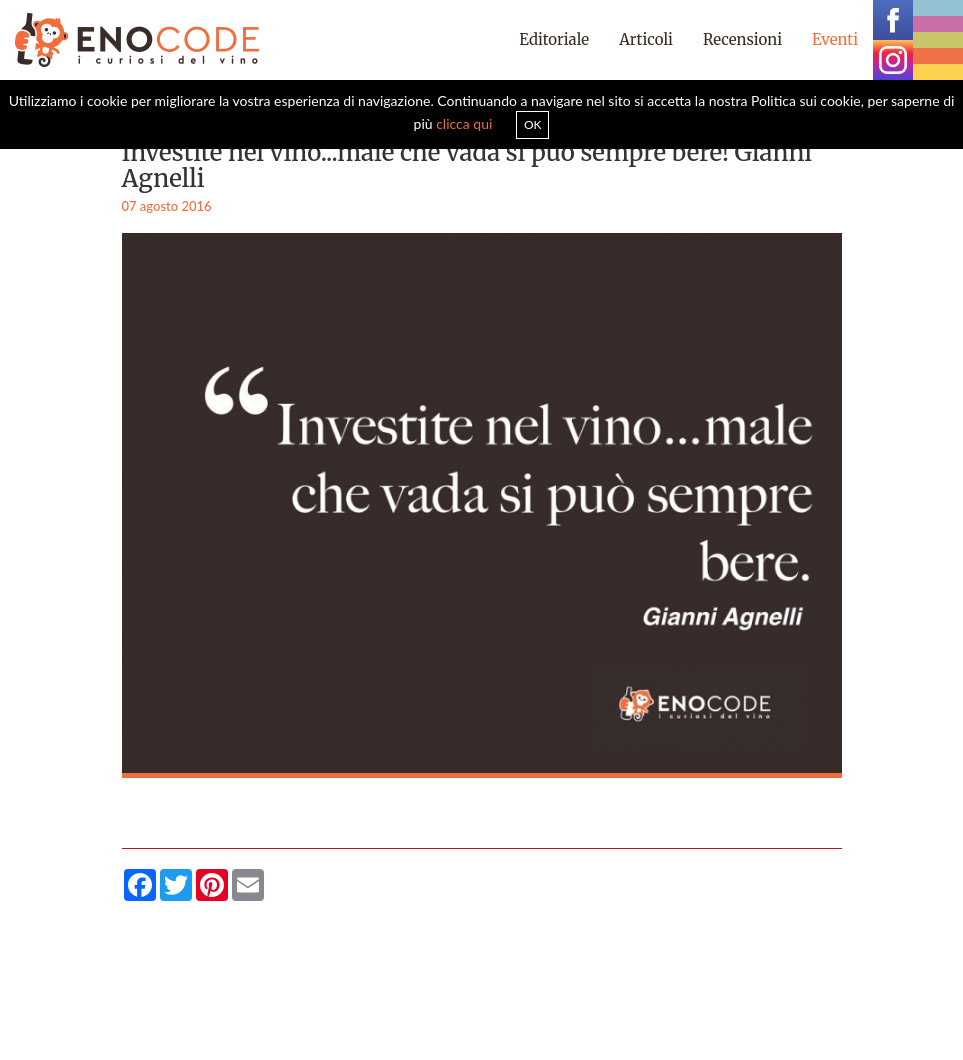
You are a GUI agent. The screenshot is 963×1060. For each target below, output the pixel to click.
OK (533, 124)
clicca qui (464, 123)
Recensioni (742, 39)
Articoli (646, 39)
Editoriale (554, 39)
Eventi (835, 39)
